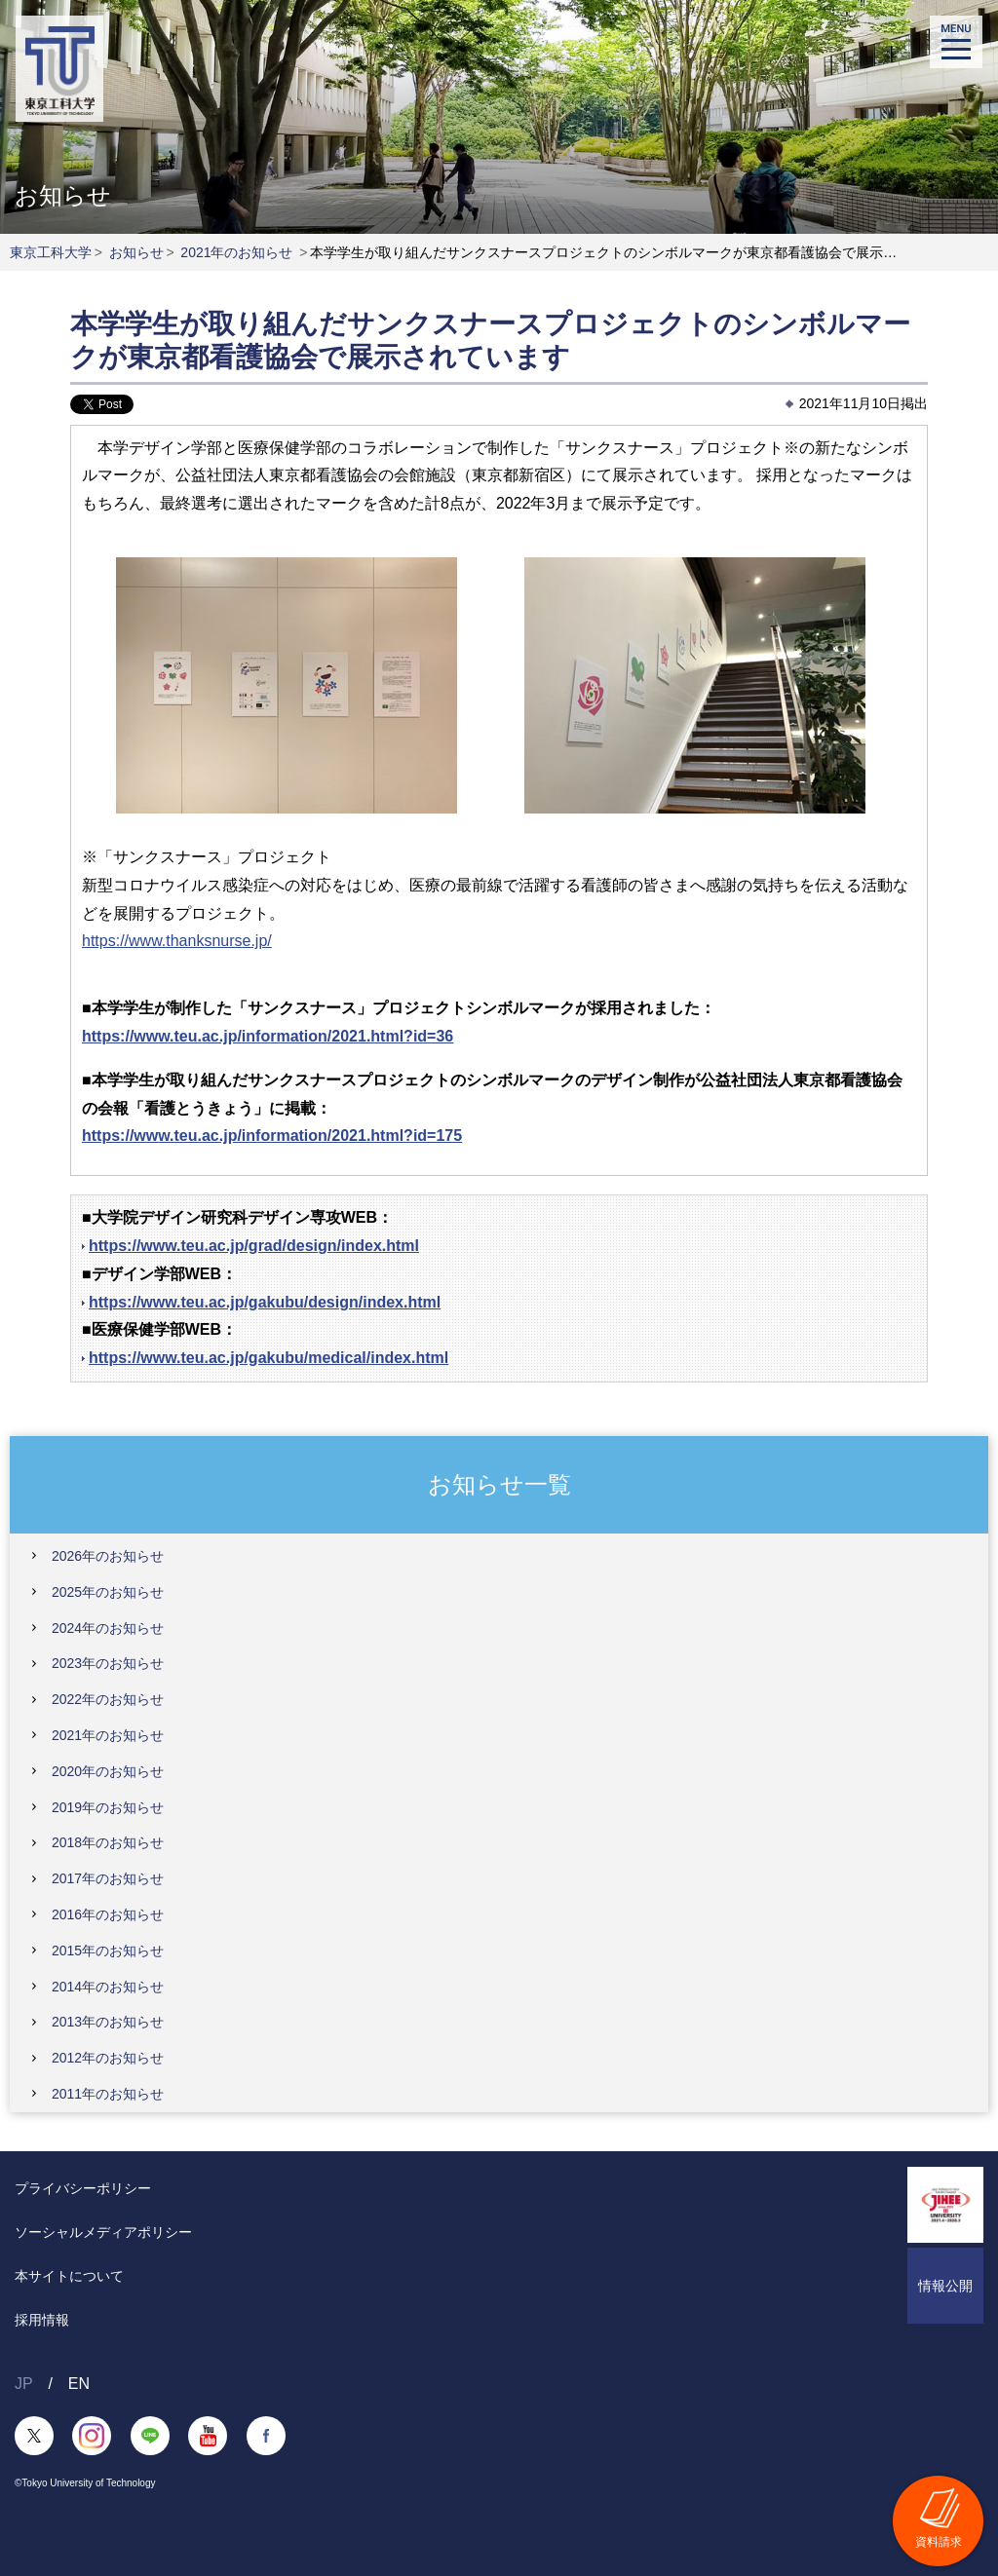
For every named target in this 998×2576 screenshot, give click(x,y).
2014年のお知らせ (108, 1986)
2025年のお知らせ (108, 1592)
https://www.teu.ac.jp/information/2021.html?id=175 (272, 1135)
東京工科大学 (51, 252)
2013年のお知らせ (108, 2021)
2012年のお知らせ (108, 2057)
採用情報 (42, 2320)
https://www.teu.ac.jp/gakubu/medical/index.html (268, 1357)
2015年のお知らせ (108, 1950)
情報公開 (945, 2285)
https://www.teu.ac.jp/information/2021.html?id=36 (267, 1036)
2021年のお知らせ (236, 252)
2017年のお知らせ (108, 1878)
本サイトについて (69, 2276)
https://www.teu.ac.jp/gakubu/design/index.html (265, 1302)
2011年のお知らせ (108, 2094)
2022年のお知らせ (108, 1699)
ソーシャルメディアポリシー (103, 2232)
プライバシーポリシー (83, 2188)
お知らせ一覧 (499, 1483)
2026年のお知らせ (108, 1556)
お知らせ (136, 252)
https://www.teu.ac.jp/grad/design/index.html (254, 1245)
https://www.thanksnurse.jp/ (177, 940)
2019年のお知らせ (108, 1807)
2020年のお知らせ (108, 1771)
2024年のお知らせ (108, 1628)
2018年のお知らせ (108, 1842)
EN (79, 2383)
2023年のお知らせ (108, 1663)
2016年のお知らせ (108, 1914)
